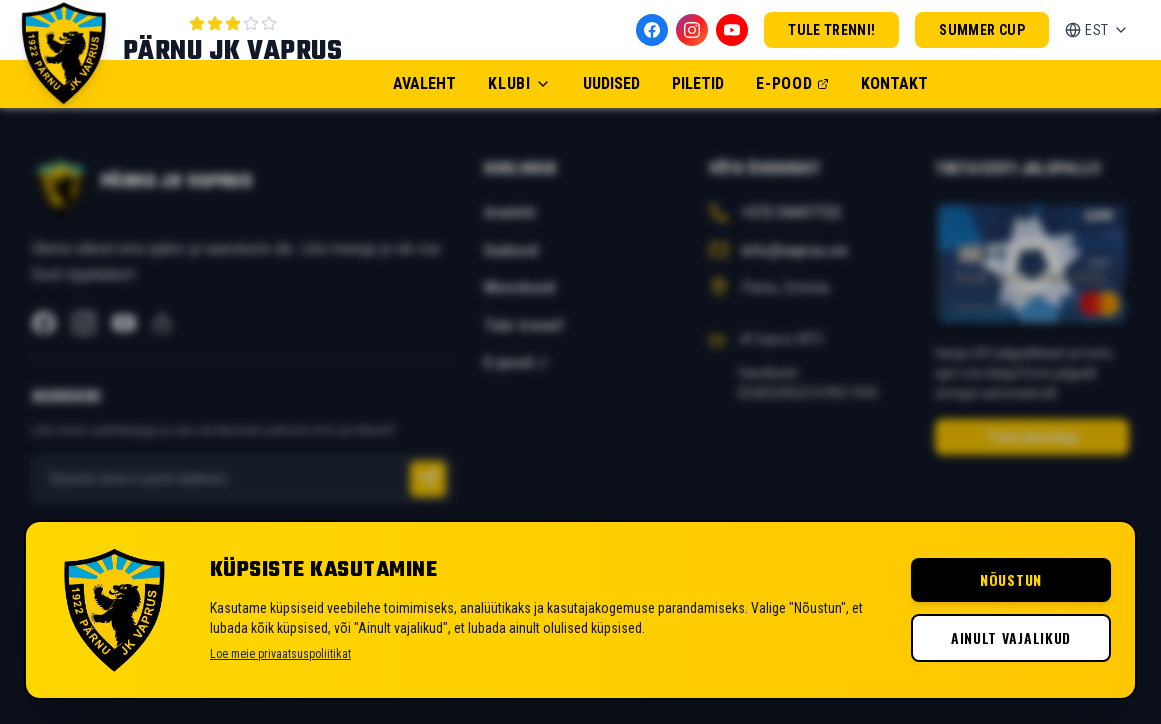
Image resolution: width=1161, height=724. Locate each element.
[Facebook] (652, 30)
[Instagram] (692, 30)
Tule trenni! (831, 30)
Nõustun (1011, 579)
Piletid (698, 83)
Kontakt (894, 83)
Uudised (611, 83)
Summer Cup (982, 30)
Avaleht (424, 83)
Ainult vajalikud (1011, 637)
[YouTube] (732, 30)
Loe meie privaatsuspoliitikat (280, 654)
